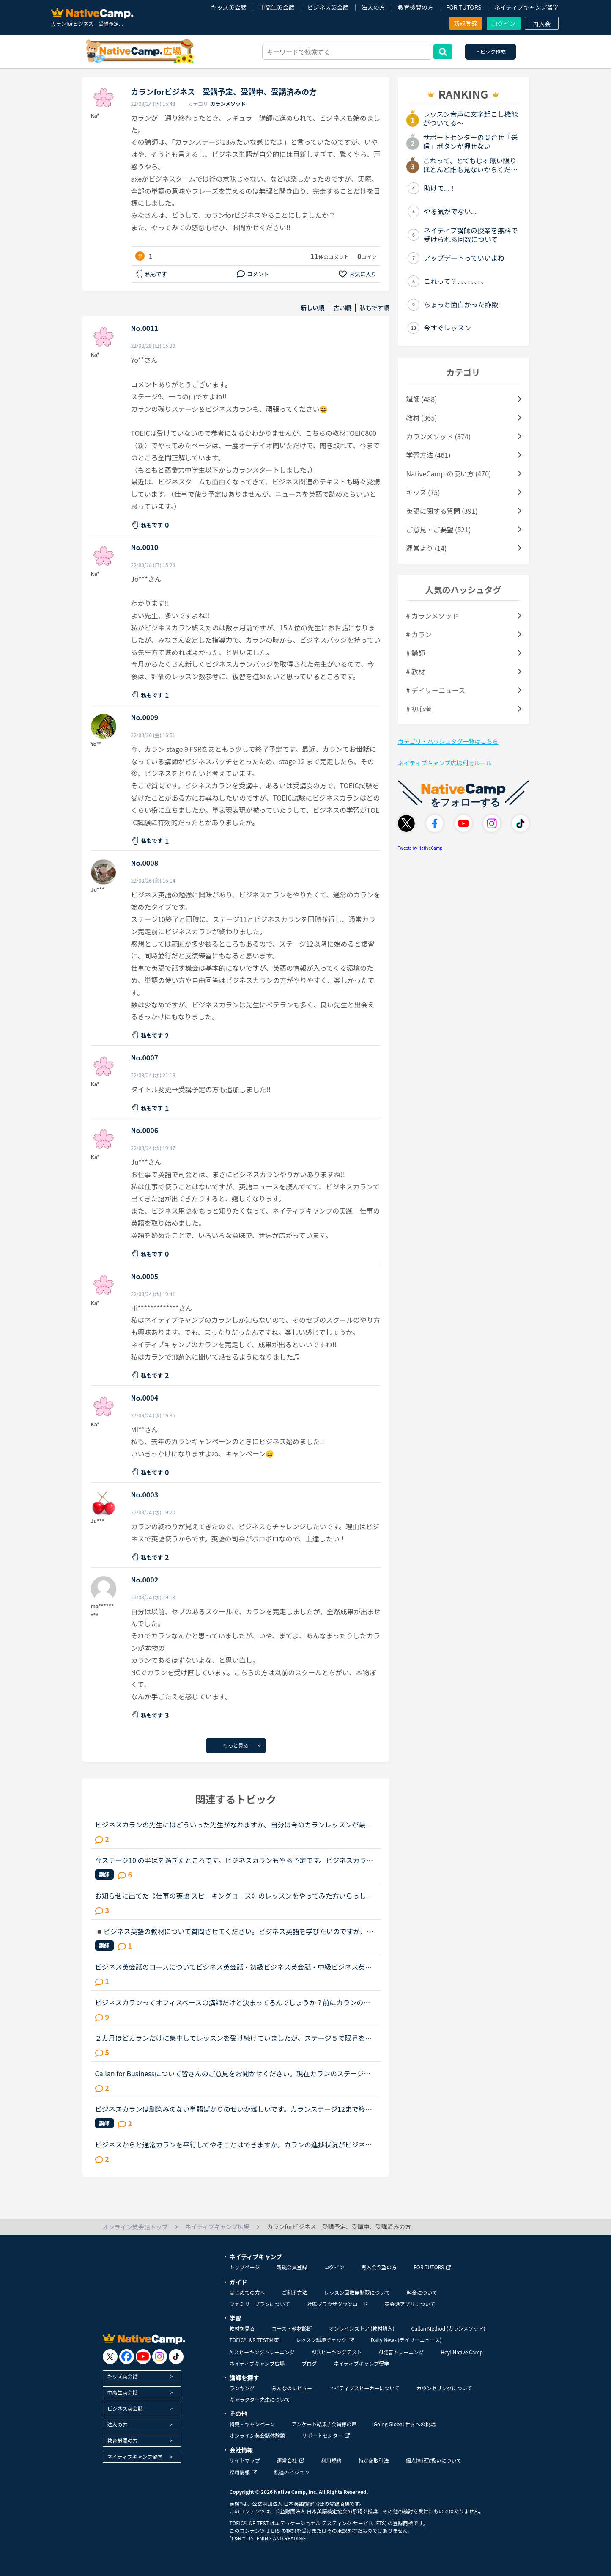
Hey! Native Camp (462, 2352)
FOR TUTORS (464, 7)
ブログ (309, 2363)
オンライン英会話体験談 (257, 2435)
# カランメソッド (432, 616)
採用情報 (243, 2472)
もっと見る (235, 1745)
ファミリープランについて (260, 2303)
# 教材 (415, 671)
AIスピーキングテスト (337, 2352)
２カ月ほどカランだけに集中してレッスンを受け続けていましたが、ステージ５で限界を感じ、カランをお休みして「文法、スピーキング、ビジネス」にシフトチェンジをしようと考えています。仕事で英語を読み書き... (233, 2038)
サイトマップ (245, 2460)
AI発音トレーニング (401, 2352)
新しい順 (312, 308)
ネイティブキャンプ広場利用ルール (445, 763)
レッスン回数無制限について (357, 2292)
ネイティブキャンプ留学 (526, 7)
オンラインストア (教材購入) (362, 2328)
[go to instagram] (159, 2356)
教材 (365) (421, 418)
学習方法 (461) (428, 455)
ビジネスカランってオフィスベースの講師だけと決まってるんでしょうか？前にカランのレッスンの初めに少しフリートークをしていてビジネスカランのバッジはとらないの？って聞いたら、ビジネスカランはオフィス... (233, 2002)
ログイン (503, 23)
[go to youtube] (143, 2356)
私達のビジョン (292, 2472)
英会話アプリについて (409, 2303)
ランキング (242, 2388)
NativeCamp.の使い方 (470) (448, 473)
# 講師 (415, 653)
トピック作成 (490, 51)
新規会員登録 (292, 2267)
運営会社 (290, 2460)
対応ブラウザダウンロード (337, 2303)
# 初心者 (419, 709)
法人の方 (373, 7)
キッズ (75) (423, 492)
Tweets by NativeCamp (420, 848)
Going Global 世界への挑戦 (405, 2423)
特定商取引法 (374, 2460)
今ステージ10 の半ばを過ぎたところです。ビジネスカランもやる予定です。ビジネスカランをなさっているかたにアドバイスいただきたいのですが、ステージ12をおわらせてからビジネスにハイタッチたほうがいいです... (234, 1860)
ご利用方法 (294, 2292)
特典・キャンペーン (252, 2423)
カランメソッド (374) (438, 436)
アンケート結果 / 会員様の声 (324, 2423)
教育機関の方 (415, 7)
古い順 (342, 308)
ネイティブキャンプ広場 (257, 2363)
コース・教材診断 (292, 2328)
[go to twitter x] (110, 2356)
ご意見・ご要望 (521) (438, 529)
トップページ (245, 2267)
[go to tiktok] (176, 2356)
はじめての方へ (247, 2292)
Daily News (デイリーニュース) (406, 2339)
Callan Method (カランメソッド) (448, 2328)
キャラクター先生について (260, 2399)
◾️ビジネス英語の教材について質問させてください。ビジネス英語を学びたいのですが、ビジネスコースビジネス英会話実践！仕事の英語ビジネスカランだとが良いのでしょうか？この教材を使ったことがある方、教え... (234, 1931)
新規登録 (465, 23)
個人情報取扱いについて (434, 2460)
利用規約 (331, 2460)
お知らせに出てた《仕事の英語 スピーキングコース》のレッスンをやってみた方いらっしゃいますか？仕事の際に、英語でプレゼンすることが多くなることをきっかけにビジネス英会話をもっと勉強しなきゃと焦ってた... (234, 1896)
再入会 (542, 23)
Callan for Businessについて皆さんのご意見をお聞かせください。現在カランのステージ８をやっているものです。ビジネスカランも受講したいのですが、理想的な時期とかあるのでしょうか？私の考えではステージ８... (233, 2073)
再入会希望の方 (379, 2267)
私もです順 (374, 308)
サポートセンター (326, 2435)
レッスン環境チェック (325, 2339)
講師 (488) (421, 399)
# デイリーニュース (436, 690)
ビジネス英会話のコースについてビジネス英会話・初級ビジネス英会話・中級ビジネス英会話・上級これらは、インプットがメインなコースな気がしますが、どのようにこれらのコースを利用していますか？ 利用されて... (233, 1967)
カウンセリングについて (444, 2388)
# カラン (419, 634)
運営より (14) (426, 548)
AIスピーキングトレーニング (262, 2352)
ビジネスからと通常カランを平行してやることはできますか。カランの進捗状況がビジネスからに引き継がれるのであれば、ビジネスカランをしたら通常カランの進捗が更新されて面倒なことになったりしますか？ (233, 2144)
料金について (422, 2292)
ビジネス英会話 (328, 7)
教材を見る (242, 2328)
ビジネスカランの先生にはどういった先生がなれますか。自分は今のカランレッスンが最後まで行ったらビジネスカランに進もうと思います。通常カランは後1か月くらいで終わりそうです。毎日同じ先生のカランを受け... (235, 1824)
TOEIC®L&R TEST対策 (254, 2339)
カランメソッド (228, 103)
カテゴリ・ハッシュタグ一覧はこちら (448, 741)
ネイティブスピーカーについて (364, 2388)
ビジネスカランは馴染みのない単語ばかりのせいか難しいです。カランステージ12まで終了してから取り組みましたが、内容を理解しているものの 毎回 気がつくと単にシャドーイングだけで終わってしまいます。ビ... (233, 2109)
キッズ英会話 (229, 7)
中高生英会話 (277, 7)
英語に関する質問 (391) (442, 511)
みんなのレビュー (291, 2388)
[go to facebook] (126, 2356)
